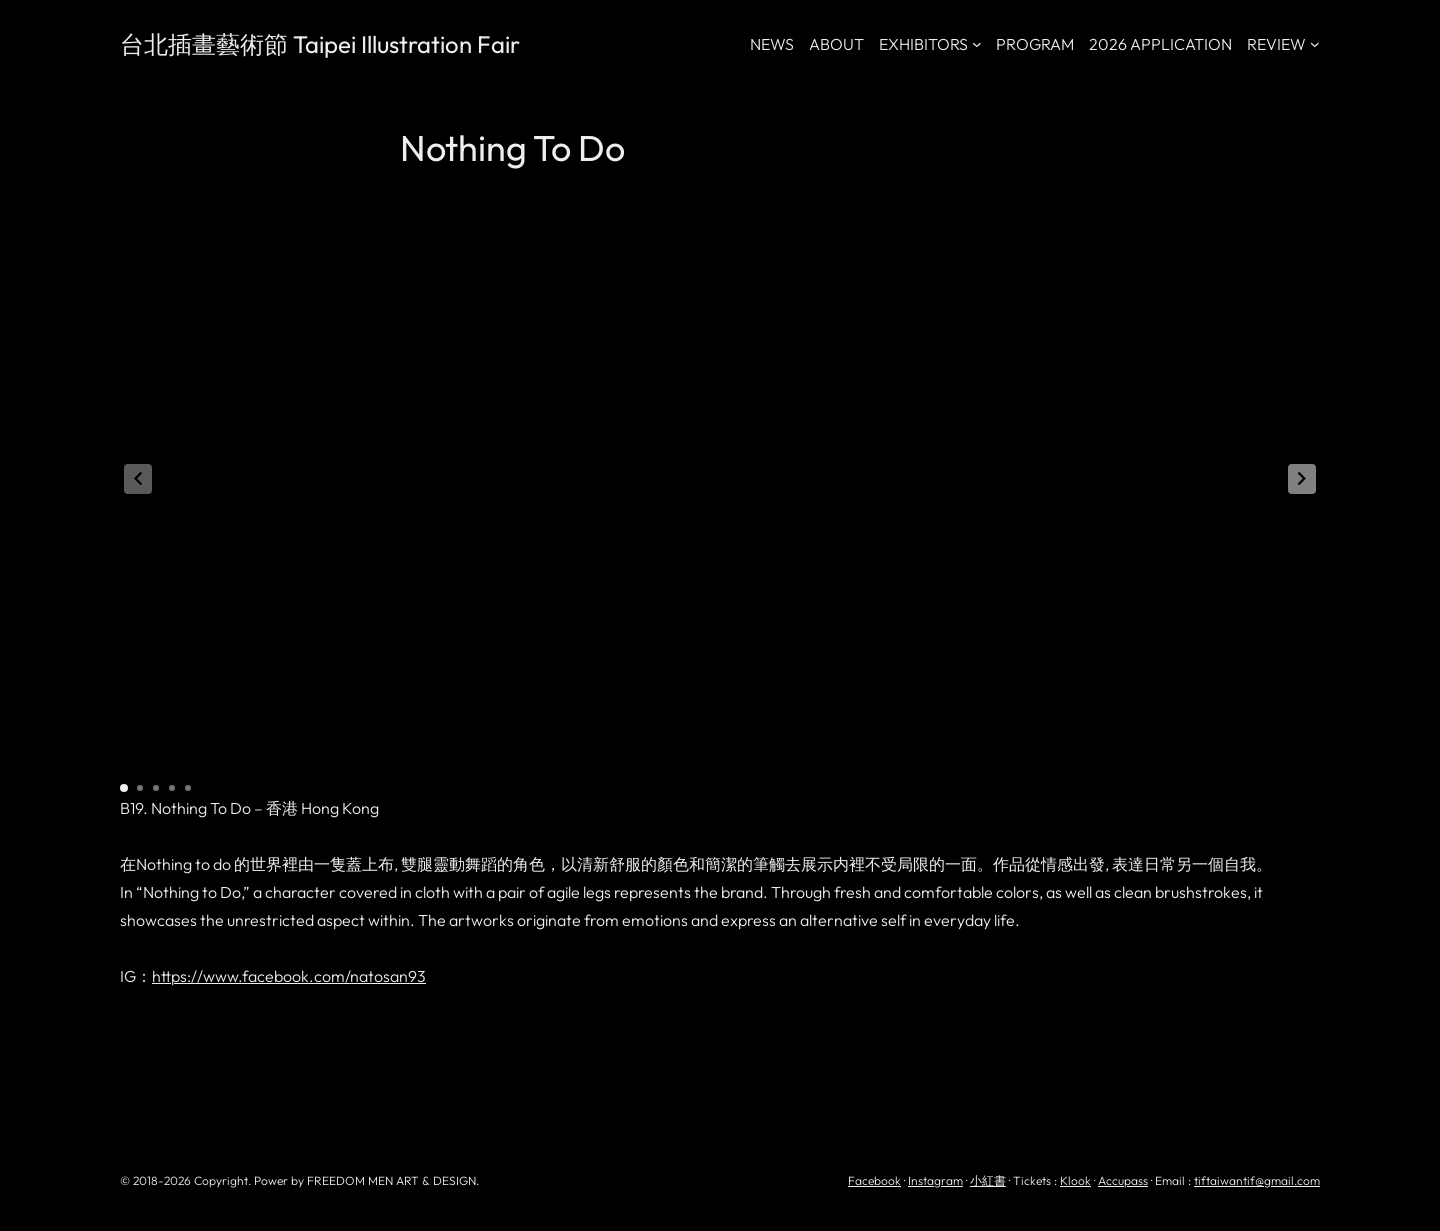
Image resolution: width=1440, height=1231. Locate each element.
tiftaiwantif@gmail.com (1257, 1180)
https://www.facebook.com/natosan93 (289, 976)
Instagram (935, 1180)
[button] (1302, 479)
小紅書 (988, 1180)
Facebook (874, 1180)
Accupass (1123, 1180)
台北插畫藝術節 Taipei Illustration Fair (320, 44)
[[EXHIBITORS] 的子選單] (977, 44)
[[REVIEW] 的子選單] (1315, 44)
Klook (1075, 1180)
